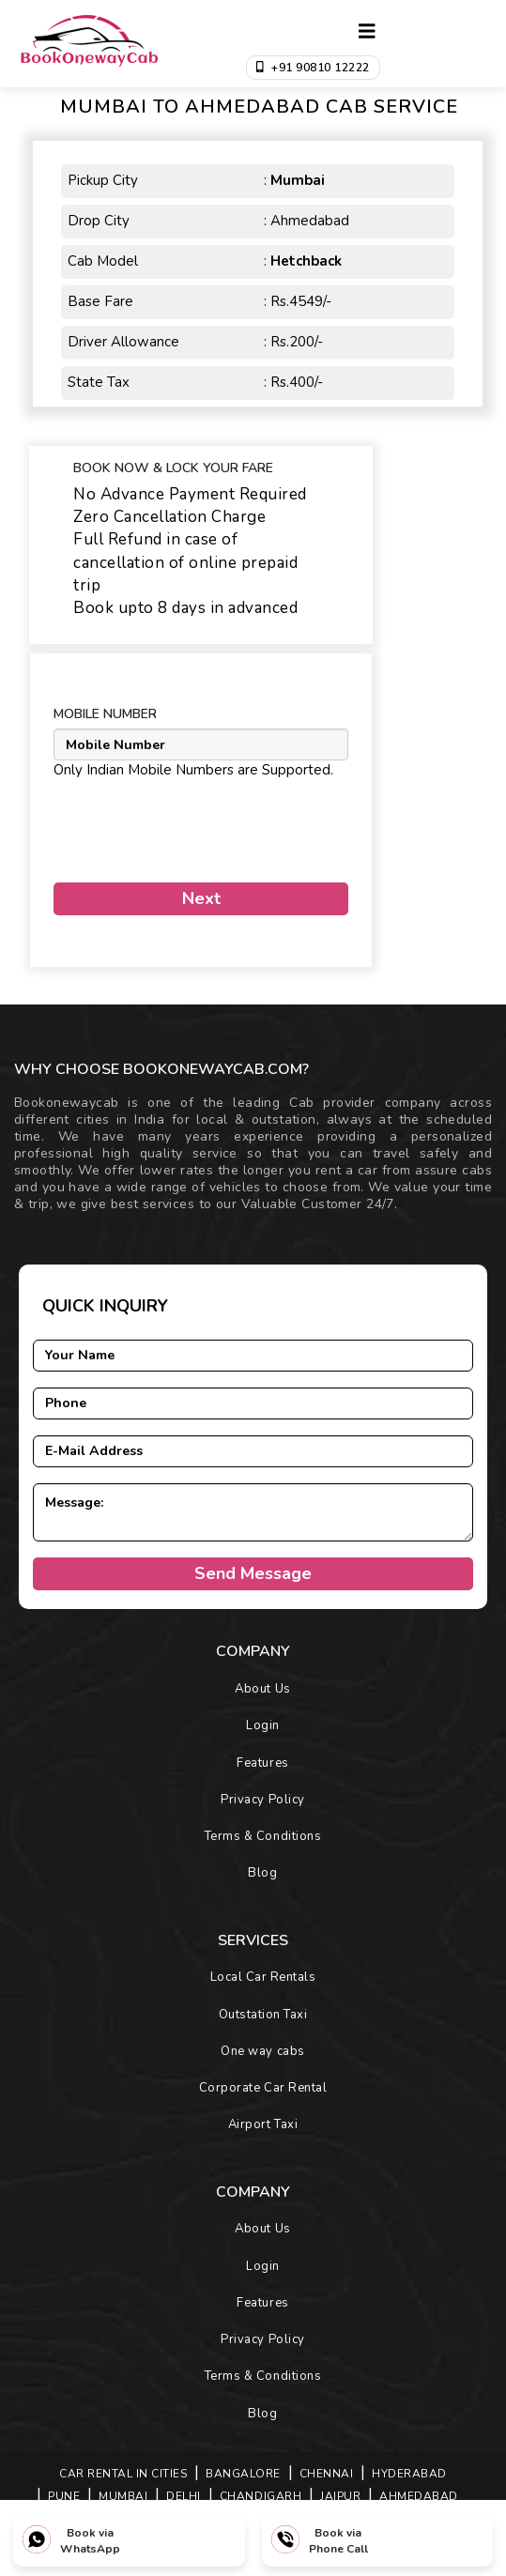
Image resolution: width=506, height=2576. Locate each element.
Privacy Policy (262, 1799)
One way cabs (262, 2051)
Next (201, 898)
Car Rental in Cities (123, 2473)
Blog (262, 1872)
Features (262, 1763)
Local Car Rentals (263, 1977)
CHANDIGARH (260, 2496)
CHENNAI (326, 2473)
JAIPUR (340, 2496)
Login (263, 1725)
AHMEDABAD (418, 2496)
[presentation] (163, 823)
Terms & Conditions (263, 1836)
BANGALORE (243, 2473)
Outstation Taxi (263, 2014)
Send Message (253, 1573)
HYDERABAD (409, 2473)
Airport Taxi (263, 2124)
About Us (262, 1688)
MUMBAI (123, 2496)
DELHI (183, 2496)
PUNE (64, 2496)
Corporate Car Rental (263, 2087)
